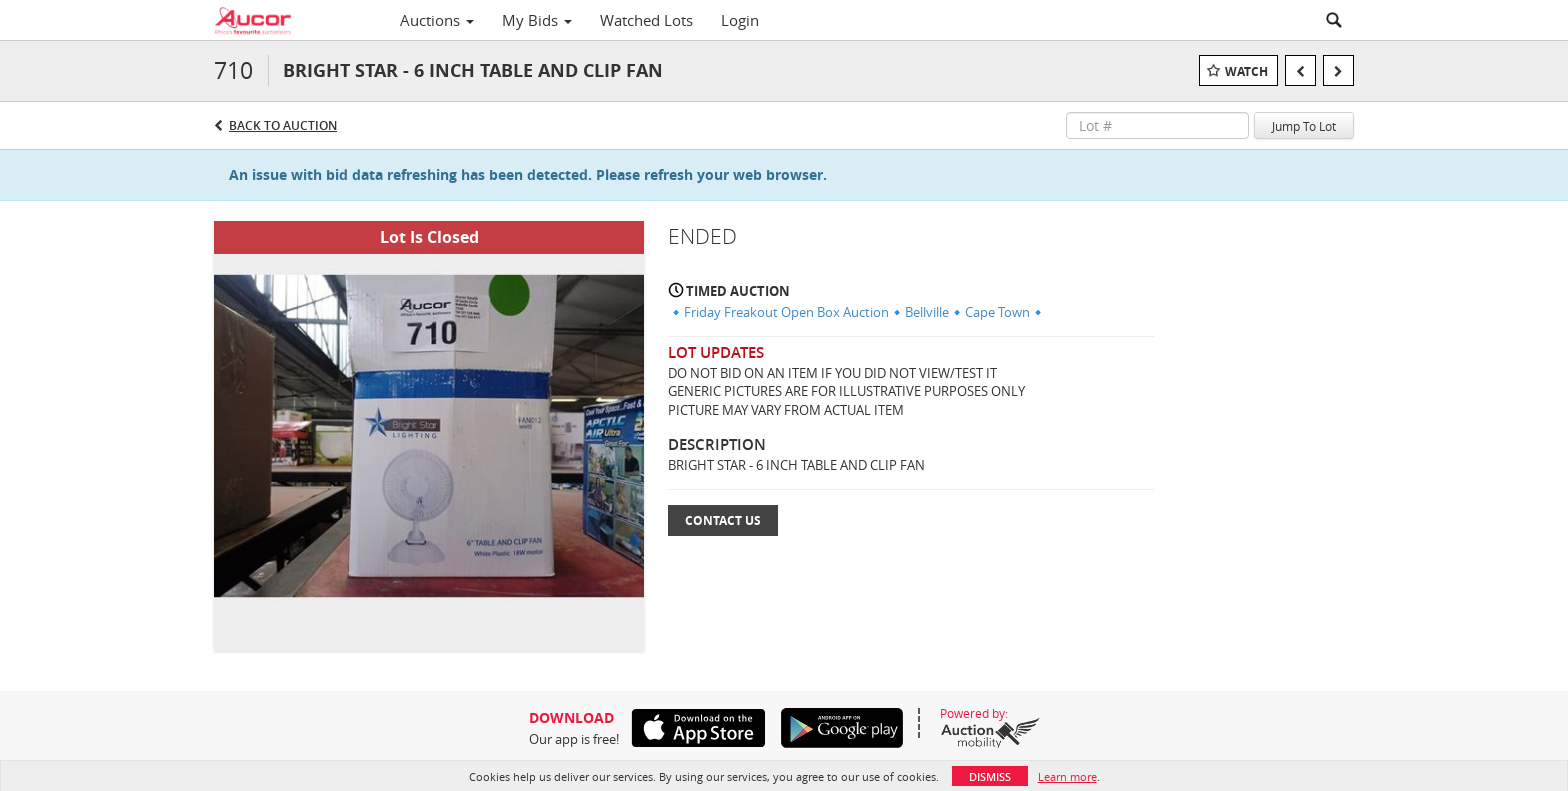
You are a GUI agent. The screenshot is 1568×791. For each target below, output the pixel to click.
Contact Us (723, 520)
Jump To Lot (1304, 126)
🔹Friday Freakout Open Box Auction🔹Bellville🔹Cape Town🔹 (857, 312)
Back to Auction (283, 125)
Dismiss (990, 776)
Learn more (1067, 776)
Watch (1246, 71)
